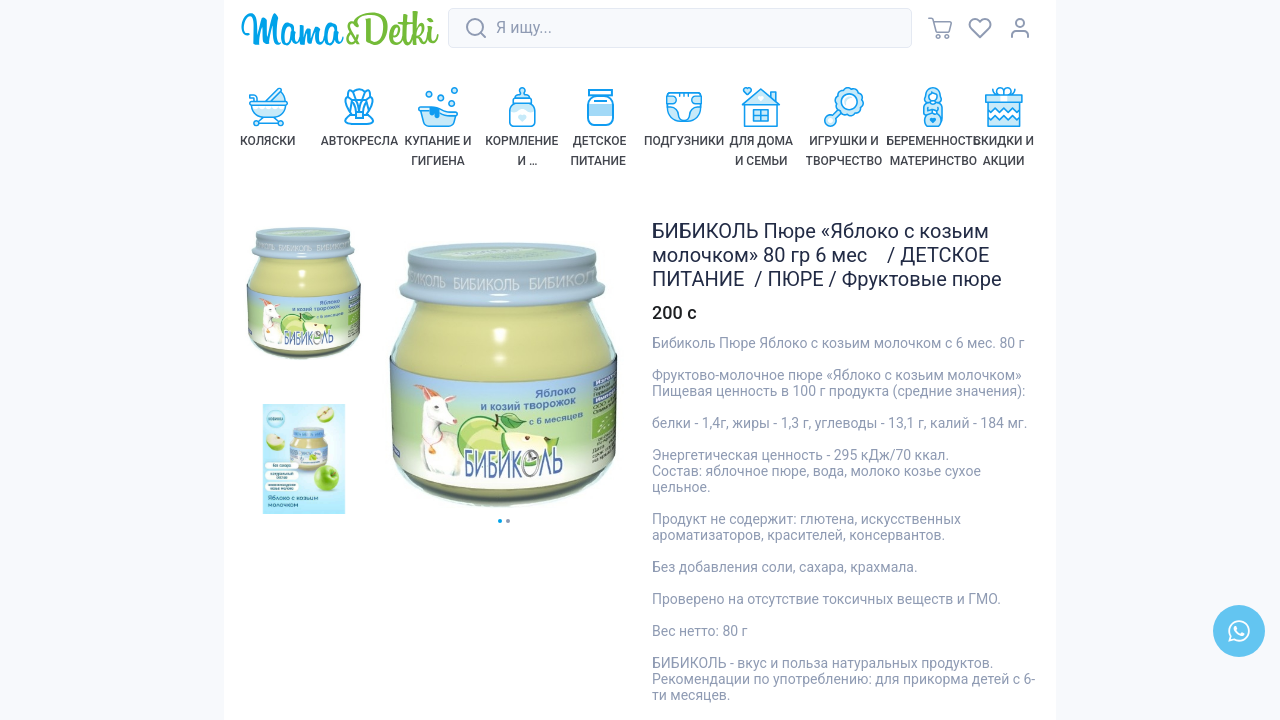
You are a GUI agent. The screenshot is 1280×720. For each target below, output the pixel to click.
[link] (340, 29)
